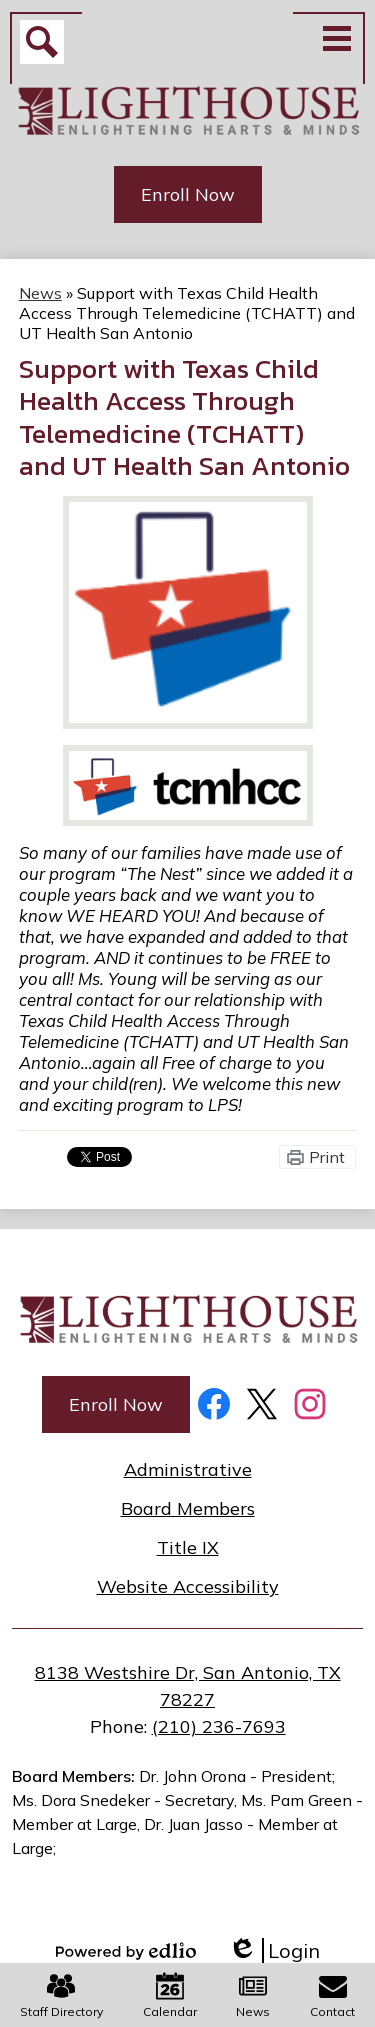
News (253, 1995)
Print (327, 1157)
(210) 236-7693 (219, 1726)
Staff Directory (61, 1995)
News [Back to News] (40, 293)
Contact (332, 1995)
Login (274, 1950)
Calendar (170, 1995)
